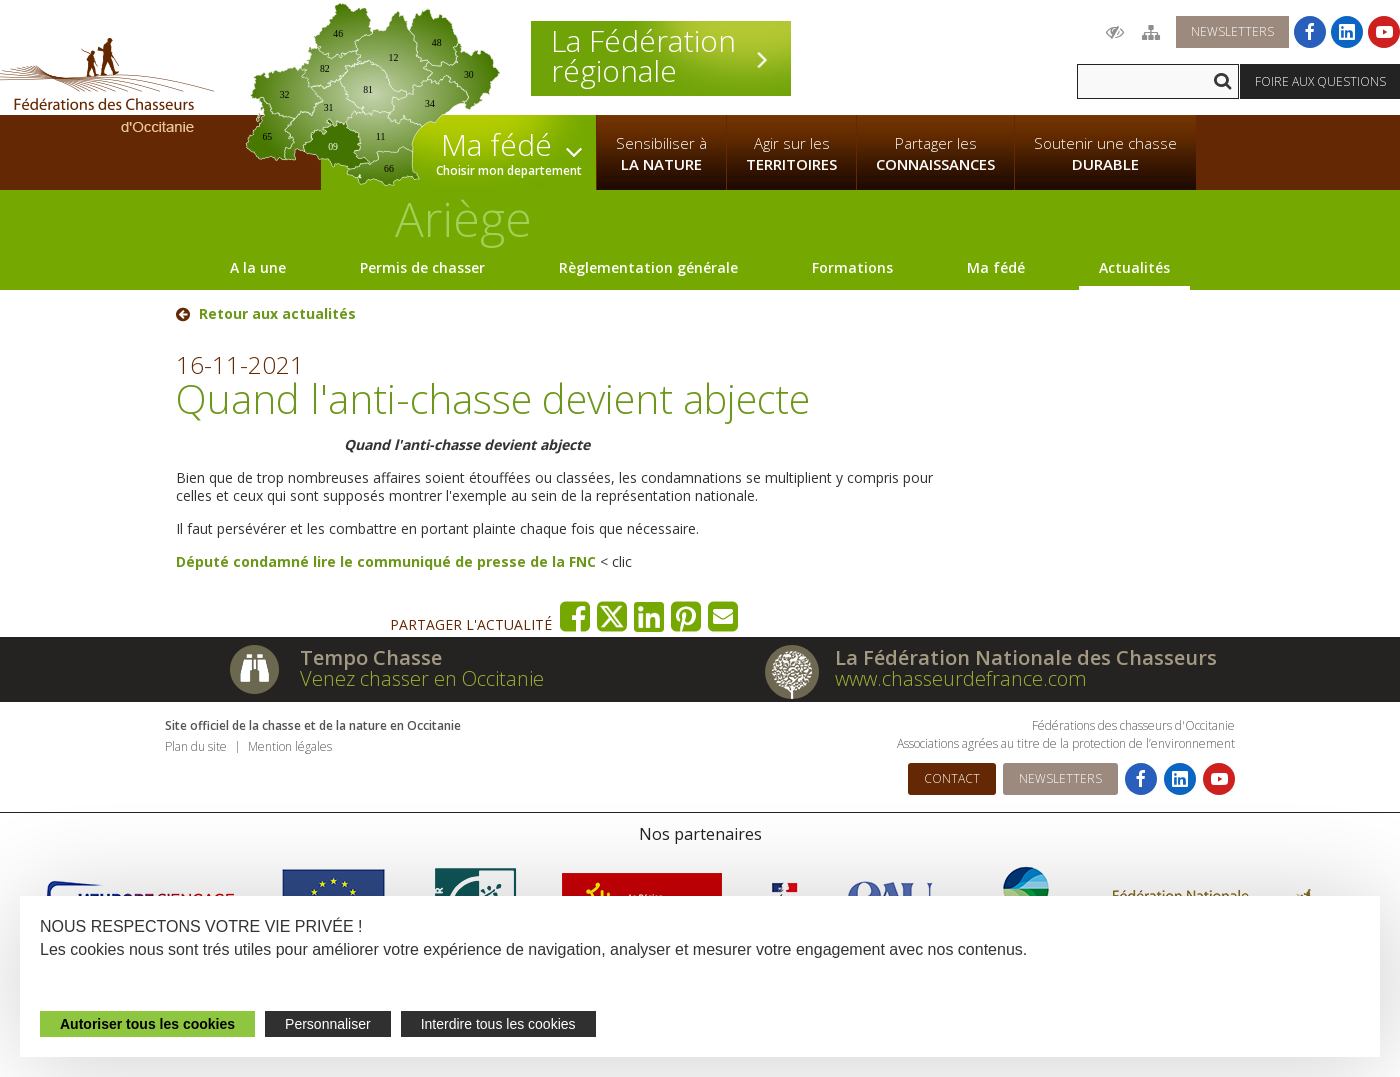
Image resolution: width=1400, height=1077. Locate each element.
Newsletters (1232, 31)
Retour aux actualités (277, 314)
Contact (952, 778)
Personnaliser (328, 1024)
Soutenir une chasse (1105, 154)
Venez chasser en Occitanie (422, 678)
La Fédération (661, 56)
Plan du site (196, 746)
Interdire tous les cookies (498, 1024)
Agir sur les (791, 154)
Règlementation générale (648, 267)
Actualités (1134, 267)
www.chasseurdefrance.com (961, 678)
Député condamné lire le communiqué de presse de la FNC (386, 561)
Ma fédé (996, 267)
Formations (852, 267)
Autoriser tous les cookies (147, 1024)
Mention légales (290, 746)
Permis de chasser (422, 267)
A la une (258, 267)
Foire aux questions (1320, 81)
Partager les (935, 154)
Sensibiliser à (661, 154)
